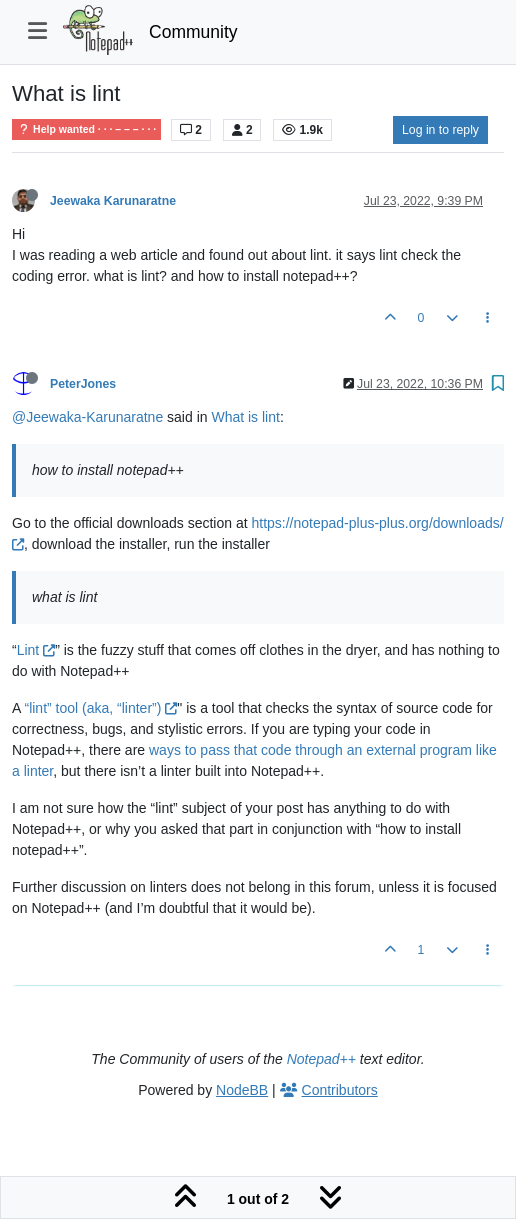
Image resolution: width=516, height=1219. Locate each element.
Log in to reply (440, 130)
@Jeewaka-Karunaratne (87, 417)
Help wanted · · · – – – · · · (86, 129)
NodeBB (242, 1090)
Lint (36, 650)
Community (193, 32)
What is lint (245, 417)
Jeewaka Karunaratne (113, 201)
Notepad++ (321, 1059)
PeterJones (83, 384)
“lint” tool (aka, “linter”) (100, 708)
